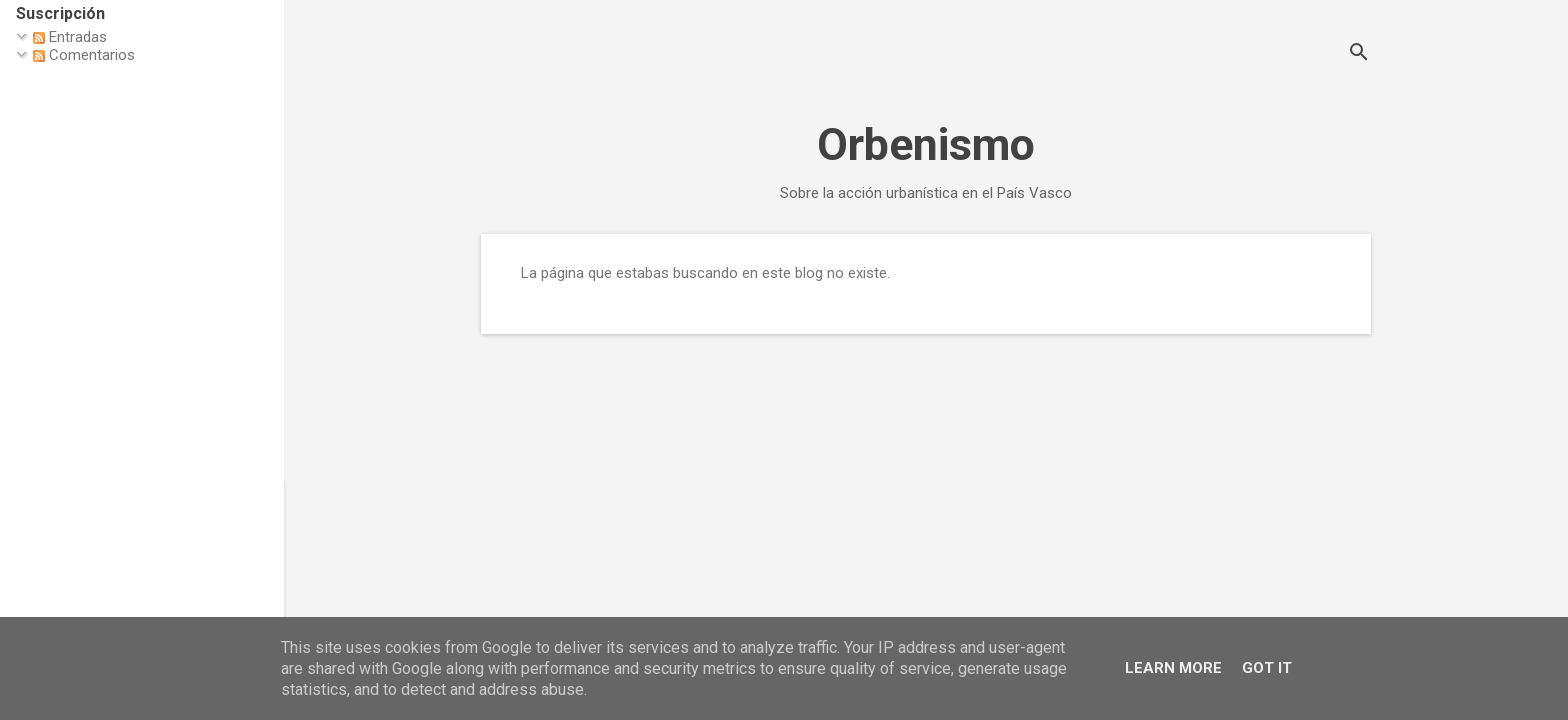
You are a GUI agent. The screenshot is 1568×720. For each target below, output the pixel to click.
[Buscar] (1359, 54)
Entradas (70, 37)
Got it (1267, 668)
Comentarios (84, 55)
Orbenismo (926, 144)
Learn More (1173, 668)
